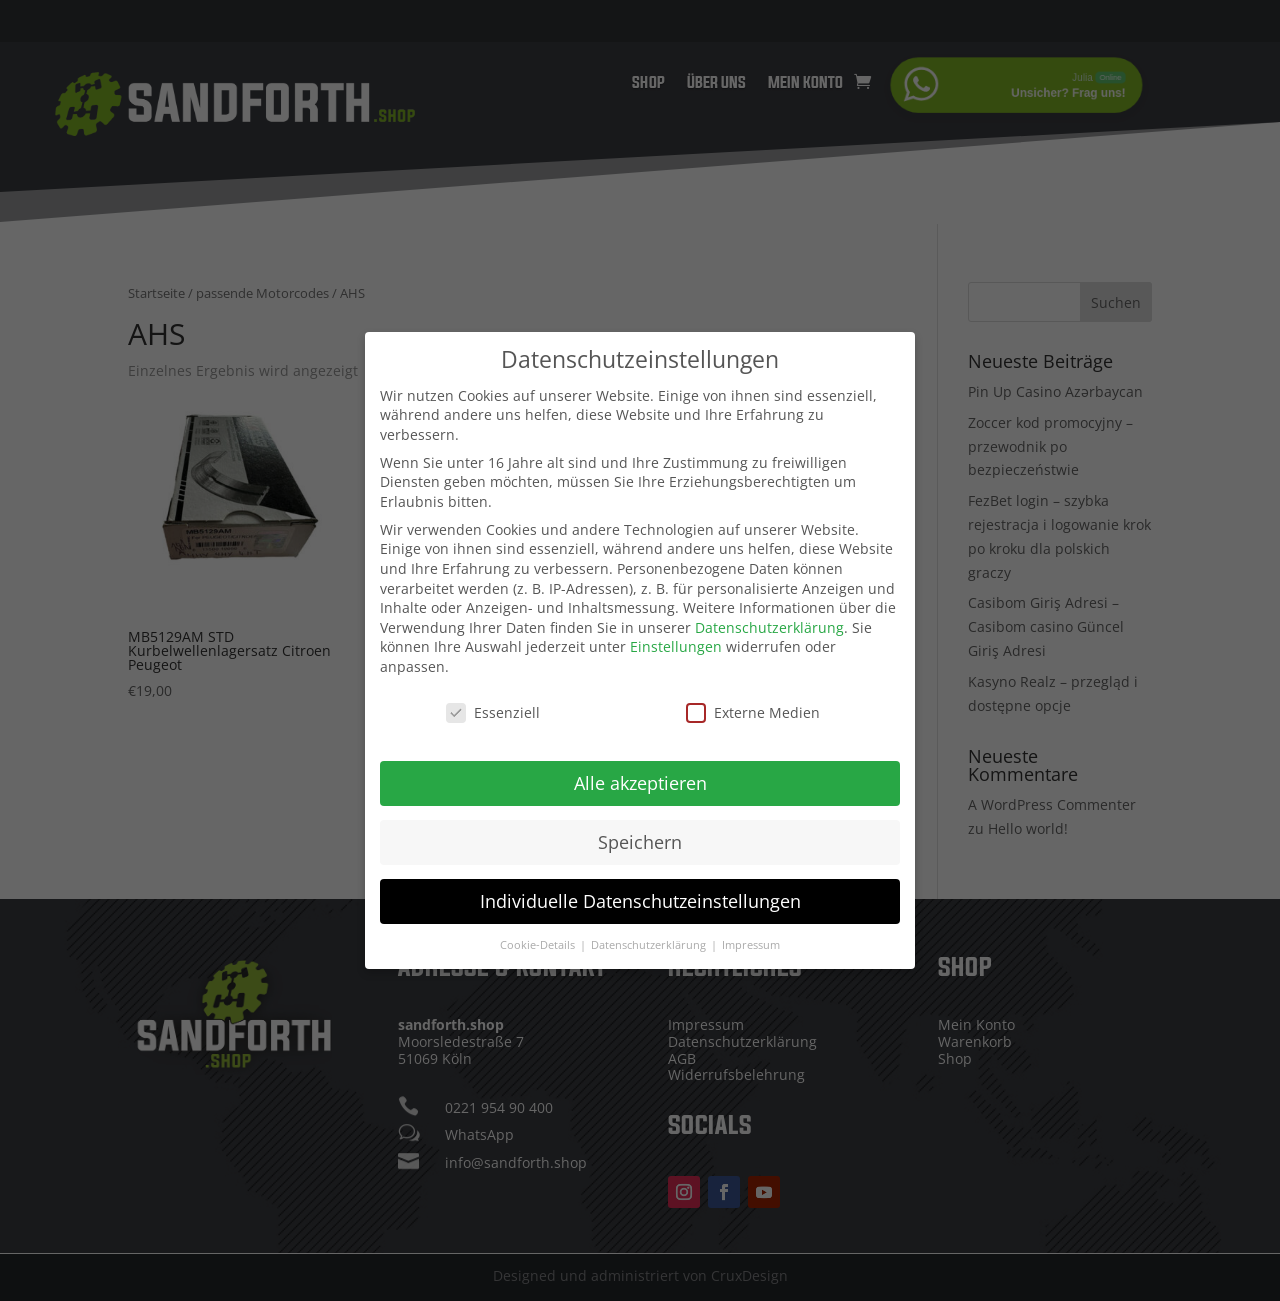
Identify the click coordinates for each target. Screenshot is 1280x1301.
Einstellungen (676, 640)
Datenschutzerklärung (769, 620)
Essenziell (493, 705)
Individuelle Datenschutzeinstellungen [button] (640, 894)
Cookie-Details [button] (539, 938)
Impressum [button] (751, 938)
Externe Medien (753, 705)
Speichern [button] (640, 835)
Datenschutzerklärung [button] (650, 938)
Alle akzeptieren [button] (640, 776)
